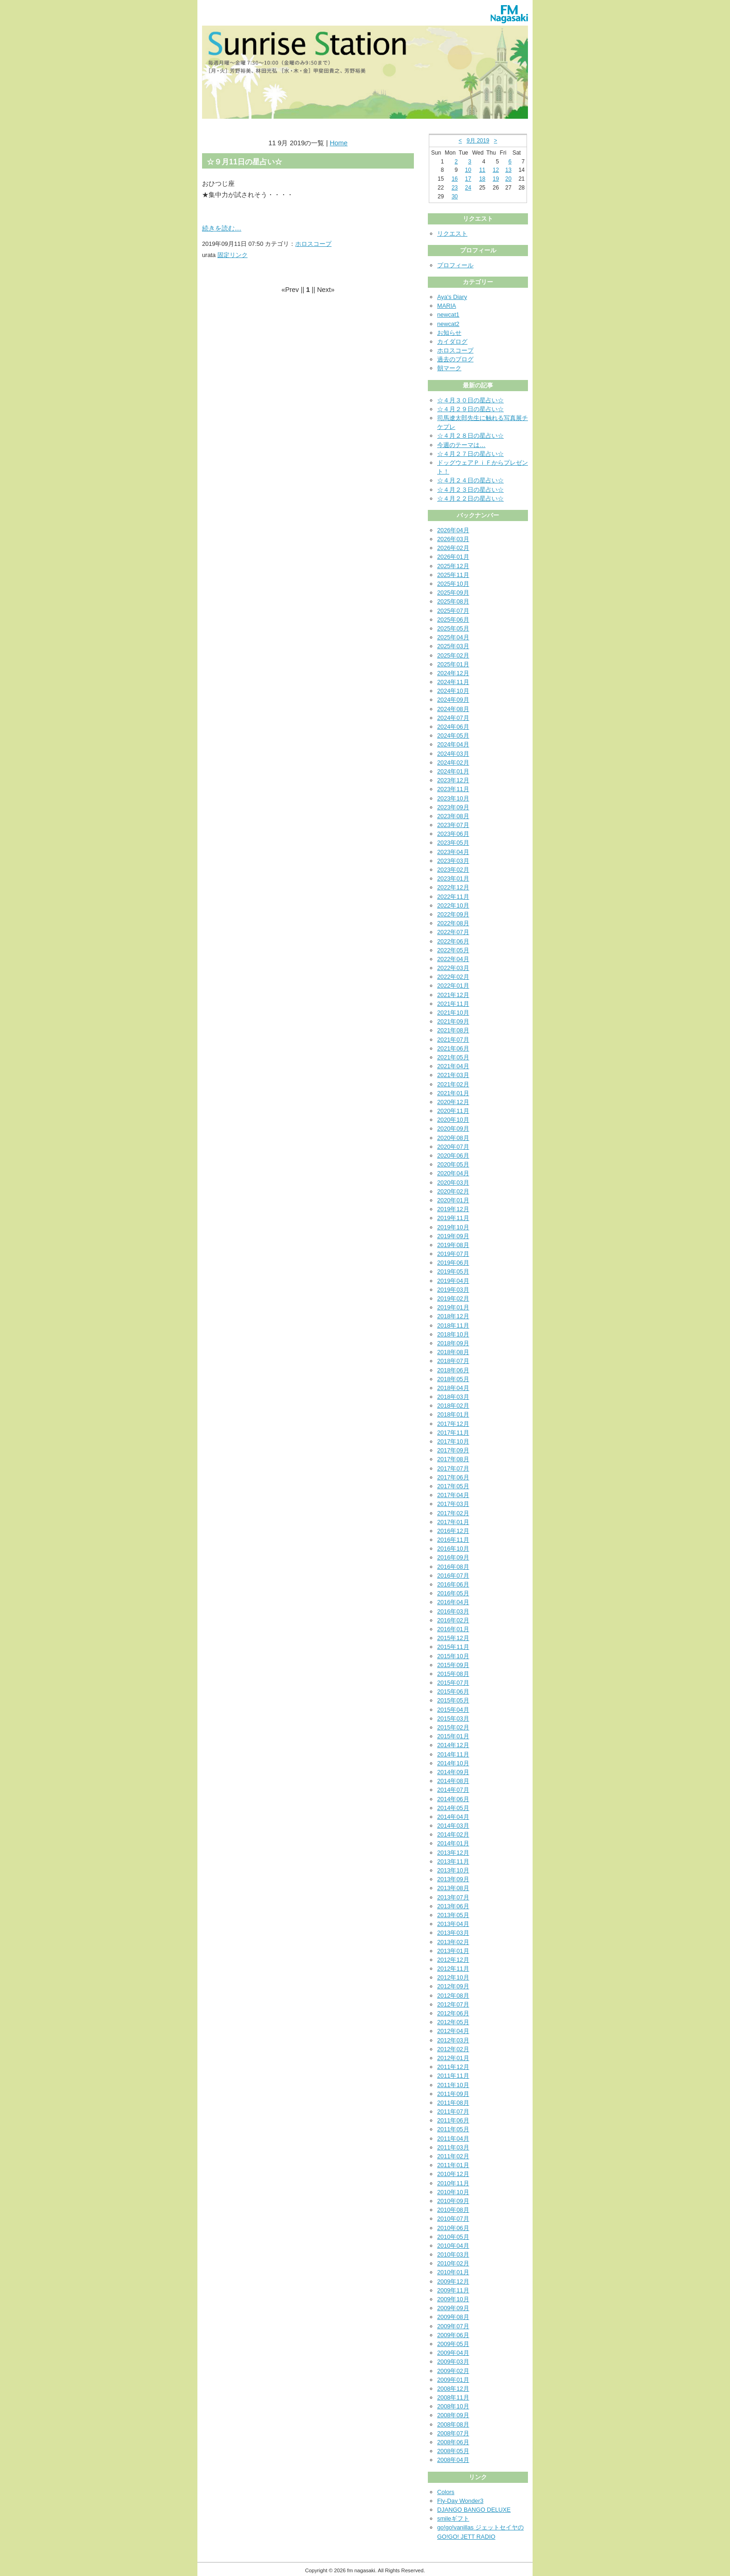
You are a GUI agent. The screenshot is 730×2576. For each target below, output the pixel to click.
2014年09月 (453, 1772)
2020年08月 (453, 1137)
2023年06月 (453, 833)
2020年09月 (453, 1128)
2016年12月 (453, 1530)
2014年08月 (453, 1780)
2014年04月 (453, 1816)
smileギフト (453, 2518)
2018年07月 (453, 1360)
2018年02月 (453, 1405)
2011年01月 (453, 2165)
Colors (445, 2491)
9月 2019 (477, 140)
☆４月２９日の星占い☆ (470, 409)
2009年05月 (453, 2343)
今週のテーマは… (461, 444)
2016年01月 (453, 1629)
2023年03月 (453, 860)
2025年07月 (453, 610)
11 (482, 170)
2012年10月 (453, 1977)
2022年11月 (453, 896)
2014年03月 (453, 1825)
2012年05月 (453, 2022)
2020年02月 (453, 1191)
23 (455, 187)
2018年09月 (453, 1343)
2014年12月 (453, 1745)
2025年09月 (453, 592)
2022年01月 (453, 985)
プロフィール (455, 265)
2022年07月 (453, 932)
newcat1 (448, 314)
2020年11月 (453, 1110)
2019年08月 (453, 1244)
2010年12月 (453, 2173)
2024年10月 (453, 690)
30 (455, 196)
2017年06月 (453, 1477)
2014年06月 (453, 1799)
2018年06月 (453, 1370)
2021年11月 (453, 1003)
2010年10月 (453, 2192)
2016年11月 (453, 1539)
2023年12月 (453, 780)
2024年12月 (453, 673)
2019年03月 (453, 1289)
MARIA (446, 305)
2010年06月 (453, 2227)
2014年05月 (453, 1807)
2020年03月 (453, 1182)
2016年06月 (453, 1584)
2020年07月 (453, 1146)
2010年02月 (453, 2263)
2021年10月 (453, 1012)
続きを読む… (221, 228)
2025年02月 (453, 655)
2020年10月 (453, 1119)
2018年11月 (453, 1325)
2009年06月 (453, 2335)
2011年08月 (453, 2102)
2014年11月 (453, 1754)
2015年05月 (453, 1700)
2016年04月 (453, 1602)
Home (338, 143)
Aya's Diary (452, 296)
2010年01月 (453, 2272)
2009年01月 (453, 2379)
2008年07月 (453, 2433)
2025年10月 (453, 583)
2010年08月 (453, 2209)
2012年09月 (453, 1986)
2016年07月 (453, 1575)
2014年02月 (453, 1834)
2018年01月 (453, 1414)
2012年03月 (453, 2040)
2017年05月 (453, 1486)
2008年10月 (453, 2406)
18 (482, 179)
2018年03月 (453, 1396)
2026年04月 (453, 530)
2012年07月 (453, 2004)
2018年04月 (453, 1387)
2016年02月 (453, 1620)
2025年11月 (453, 574)
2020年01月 (453, 1200)
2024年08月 (453, 708)
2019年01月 (453, 1307)
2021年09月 (453, 1021)
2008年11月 (453, 2397)
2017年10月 (453, 1441)
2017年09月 (453, 1450)
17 (468, 179)
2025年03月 (453, 646)
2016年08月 (453, 1566)
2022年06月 (453, 941)
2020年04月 (453, 1173)
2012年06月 (453, 2013)
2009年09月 (453, 2308)
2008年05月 (453, 2450)
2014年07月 (453, 1789)
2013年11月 (453, 1861)
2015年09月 (453, 1664)
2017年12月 (453, 1423)
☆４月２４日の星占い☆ (470, 480)
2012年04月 (453, 2030)
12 (496, 170)
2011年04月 (453, 2138)
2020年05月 (453, 1164)
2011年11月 (453, 2075)
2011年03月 (453, 2147)
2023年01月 (453, 878)
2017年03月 (453, 1503)
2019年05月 (453, 1271)
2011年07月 (453, 2111)
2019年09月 (453, 1236)
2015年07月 (453, 1682)
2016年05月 (453, 1593)
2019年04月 (453, 1280)
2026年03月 (453, 539)
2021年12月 (453, 994)
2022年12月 (453, 887)
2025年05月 (453, 628)
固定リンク (232, 254)
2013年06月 (453, 1906)
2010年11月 (453, 2183)
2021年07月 (453, 1039)
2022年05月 (453, 950)
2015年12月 (453, 1637)
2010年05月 (453, 2236)
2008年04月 (453, 2459)
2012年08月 (453, 1995)
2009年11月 (453, 2290)
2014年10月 (453, 1763)
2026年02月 (453, 547)
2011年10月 (453, 2084)
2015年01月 (453, 1736)
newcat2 (448, 323)
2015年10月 (453, 1656)
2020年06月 (453, 1155)
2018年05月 (453, 1379)
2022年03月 (453, 967)
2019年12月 (453, 1209)
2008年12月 (453, 2388)
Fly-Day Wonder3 (460, 2500)
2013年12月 (453, 1852)
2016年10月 (453, 1548)
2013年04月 (453, 1923)
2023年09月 (453, 807)
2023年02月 (453, 869)
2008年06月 (453, 2442)
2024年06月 (453, 726)
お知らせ (449, 332)
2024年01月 (453, 771)
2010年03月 (453, 2254)
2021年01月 (453, 1093)
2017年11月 (453, 1432)
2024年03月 (453, 753)
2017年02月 (453, 1513)
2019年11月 (453, 1217)
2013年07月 (453, 1897)
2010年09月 (453, 2200)
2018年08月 (453, 1352)
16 (455, 179)
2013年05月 (453, 1915)
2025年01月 (453, 664)
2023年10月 (453, 798)
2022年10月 (453, 905)
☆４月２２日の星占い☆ (470, 498)
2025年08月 (453, 601)
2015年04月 (453, 1709)
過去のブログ (455, 359)
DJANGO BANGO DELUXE (474, 2509)
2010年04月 (453, 2245)
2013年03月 (453, 1932)
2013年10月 (453, 1870)
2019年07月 (453, 1253)
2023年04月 (453, 851)
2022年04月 (453, 959)
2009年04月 (453, 2352)
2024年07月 (453, 717)
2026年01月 (453, 556)
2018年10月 (453, 1334)
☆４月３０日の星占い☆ (470, 400)
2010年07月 (453, 2218)
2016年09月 (453, 1557)
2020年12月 (453, 1101)
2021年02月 (453, 1084)
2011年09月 (453, 2093)
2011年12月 (453, 2066)
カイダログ (452, 341)
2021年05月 (453, 1057)
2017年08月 (453, 1459)
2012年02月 (453, 2049)
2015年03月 (453, 1718)
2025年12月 (453, 566)
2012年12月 (453, 1959)
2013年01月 (453, 1950)
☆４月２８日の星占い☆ (470, 435)
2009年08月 (453, 2316)
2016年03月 (453, 1611)
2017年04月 (453, 1494)
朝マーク (449, 368)
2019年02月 (453, 1298)
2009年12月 (453, 2281)
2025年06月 (453, 619)
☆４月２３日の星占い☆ (470, 489)
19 (496, 179)
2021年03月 (453, 1074)
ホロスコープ (313, 243)
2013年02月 (453, 1942)
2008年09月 (453, 2415)
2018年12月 (453, 1316)
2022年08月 (453, 923)
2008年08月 (453, 2424)
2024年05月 (453, 735)
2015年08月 (453, 1673)
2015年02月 (453, 1727)
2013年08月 (453, 1888)
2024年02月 (453, 762)
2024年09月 (453, 699)
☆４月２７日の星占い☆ (470, 453)
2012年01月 (453, 2057)
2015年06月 (453, 1691)
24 (468, 187)
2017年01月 (453, 1521)
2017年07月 (453, 1468)
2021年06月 (453, 1048)
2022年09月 (453, 914)
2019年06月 (453, 1262)
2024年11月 (453, 681)
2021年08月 (453, 1030)
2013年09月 (453, 1879)
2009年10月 (453, 2299)
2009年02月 (453, 2370)
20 (508, 179)
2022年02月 (453, 976)
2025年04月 (453, 637)
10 (468, 170)
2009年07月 (453, 2326)
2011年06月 (453, 2120)
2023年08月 (453, 816)
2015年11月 (453, 1646)
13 (508, 170)
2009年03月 (453, 2361)
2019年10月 (453, 1227)
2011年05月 (453, 2129)
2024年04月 (453, 744)
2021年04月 (453, 1066)
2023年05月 (453, 842)
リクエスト (452, 233)
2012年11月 (453, 1968)
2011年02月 (453, 2156)
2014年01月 (453, 1843)
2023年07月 (453, 824)
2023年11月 (453, 789)
